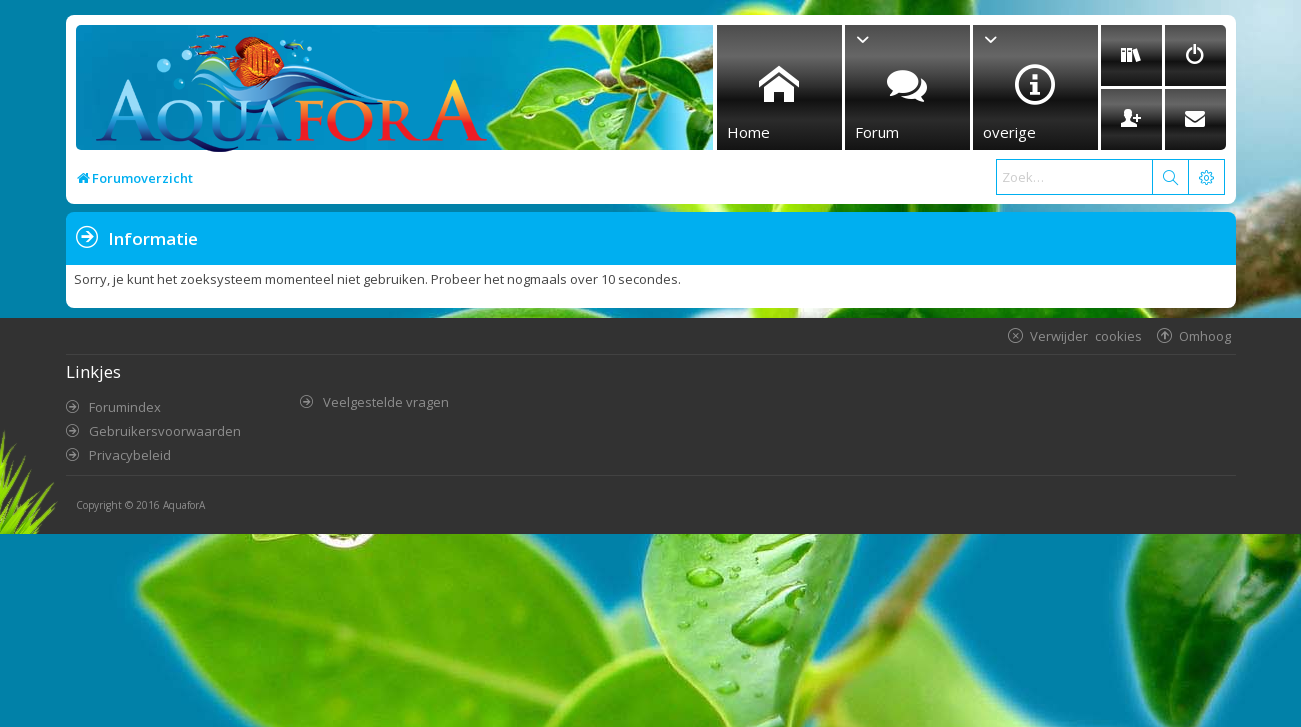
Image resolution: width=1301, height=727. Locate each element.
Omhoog (1205, 335)
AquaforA (184, 505)
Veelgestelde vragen (386, 402)
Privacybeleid (130, 455)
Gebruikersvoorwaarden (165, 431)
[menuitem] (1131, 55)
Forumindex (125, 407)
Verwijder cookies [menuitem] (1086, 335)
